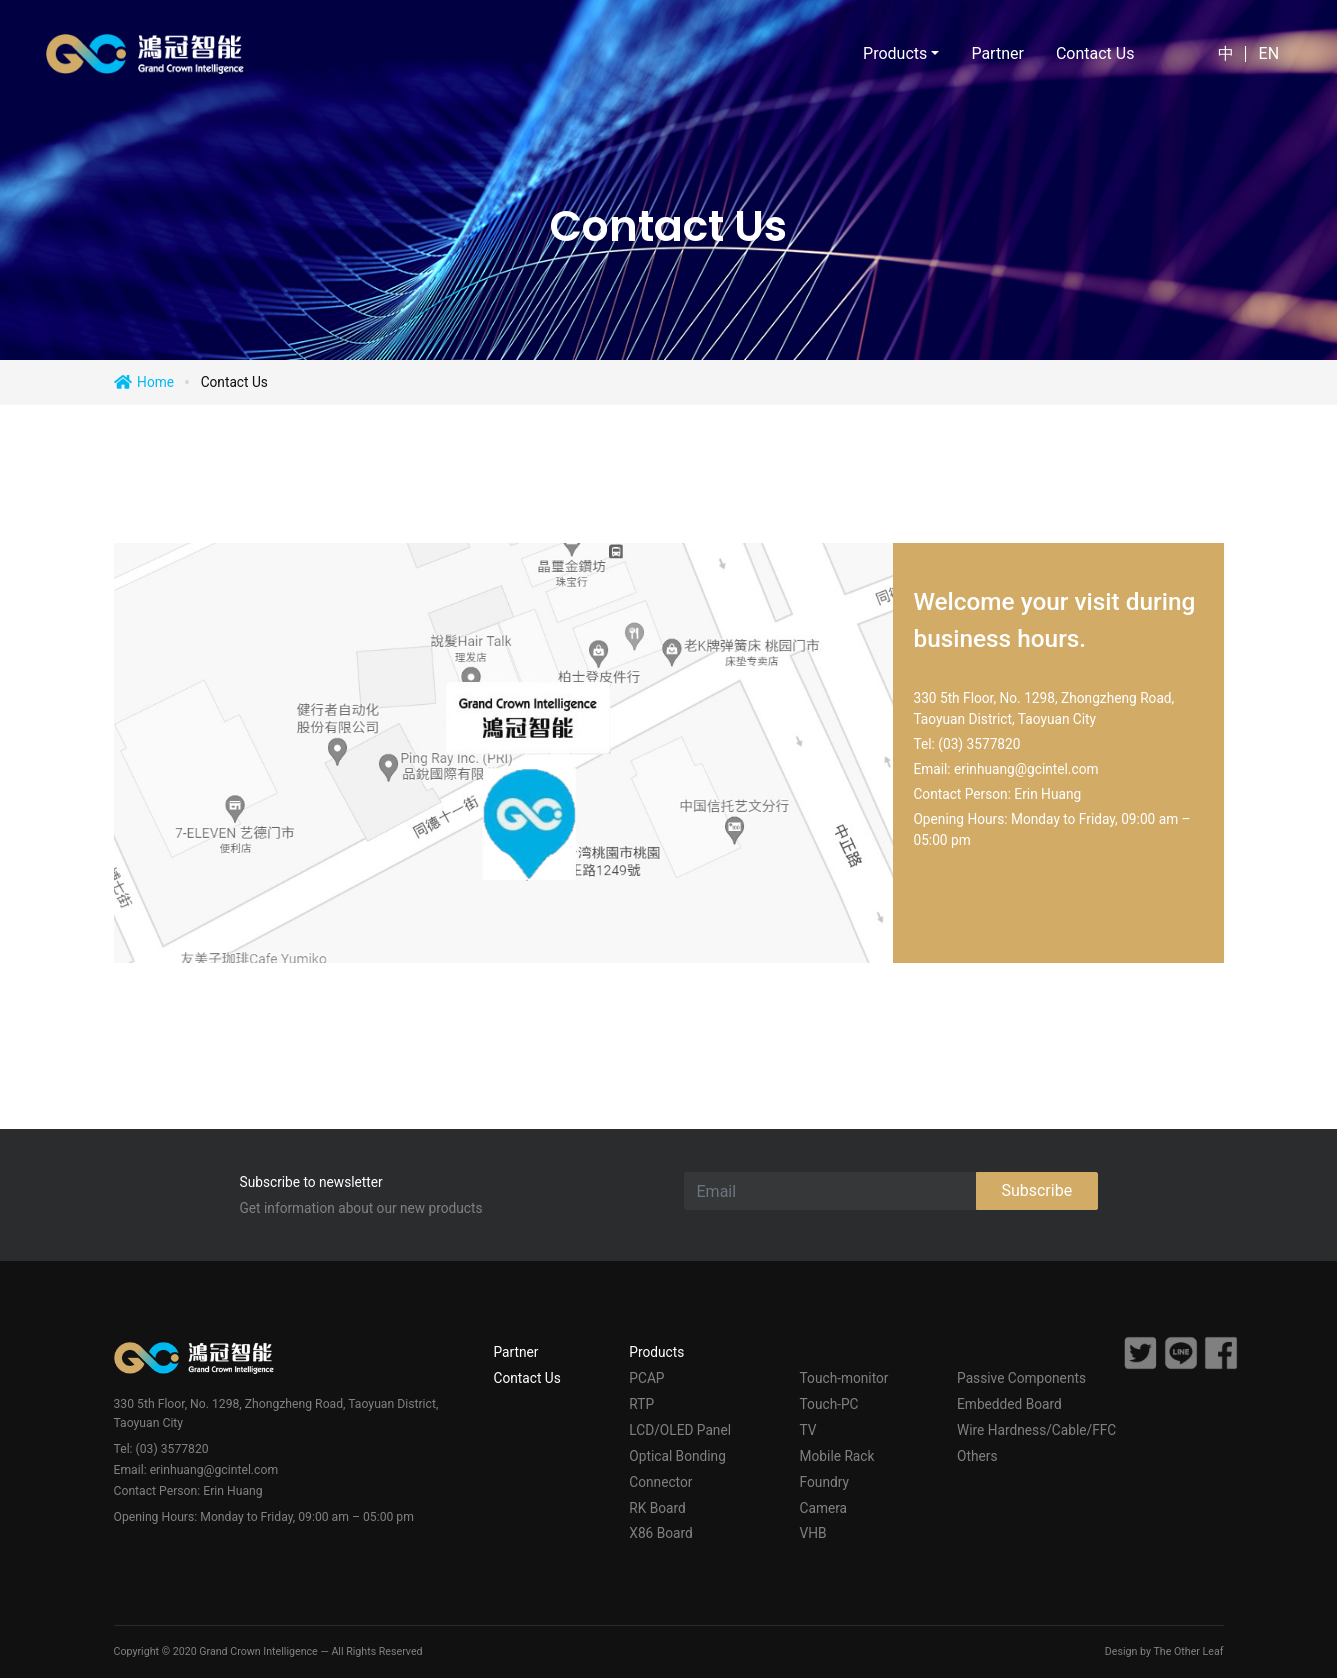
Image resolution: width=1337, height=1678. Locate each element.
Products (656, 1352)
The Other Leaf (1188, 1651)
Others (977, 1456)
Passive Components (1021, 1378)
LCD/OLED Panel (680, 1430)
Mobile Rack (837, 1456)
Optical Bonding (677, 1456)
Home (155, 382)
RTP (641, 1404)
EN (1269, 53)
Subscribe (1036, 1190)
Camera (824, 1508)
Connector (660, 1482)
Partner (997, 53)
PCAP (646, 1378)
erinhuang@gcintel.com (1026, 769)
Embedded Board (1009, 1404)
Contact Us (1095, 53)
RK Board (657, 1508)
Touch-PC (829, 1404)
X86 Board (660, 1533)
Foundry (824, 1482)
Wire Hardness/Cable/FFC (1036, 1430)
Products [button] (895, 53)
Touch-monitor (844, 1378)
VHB (813, 1533)
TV (808, 1430)
